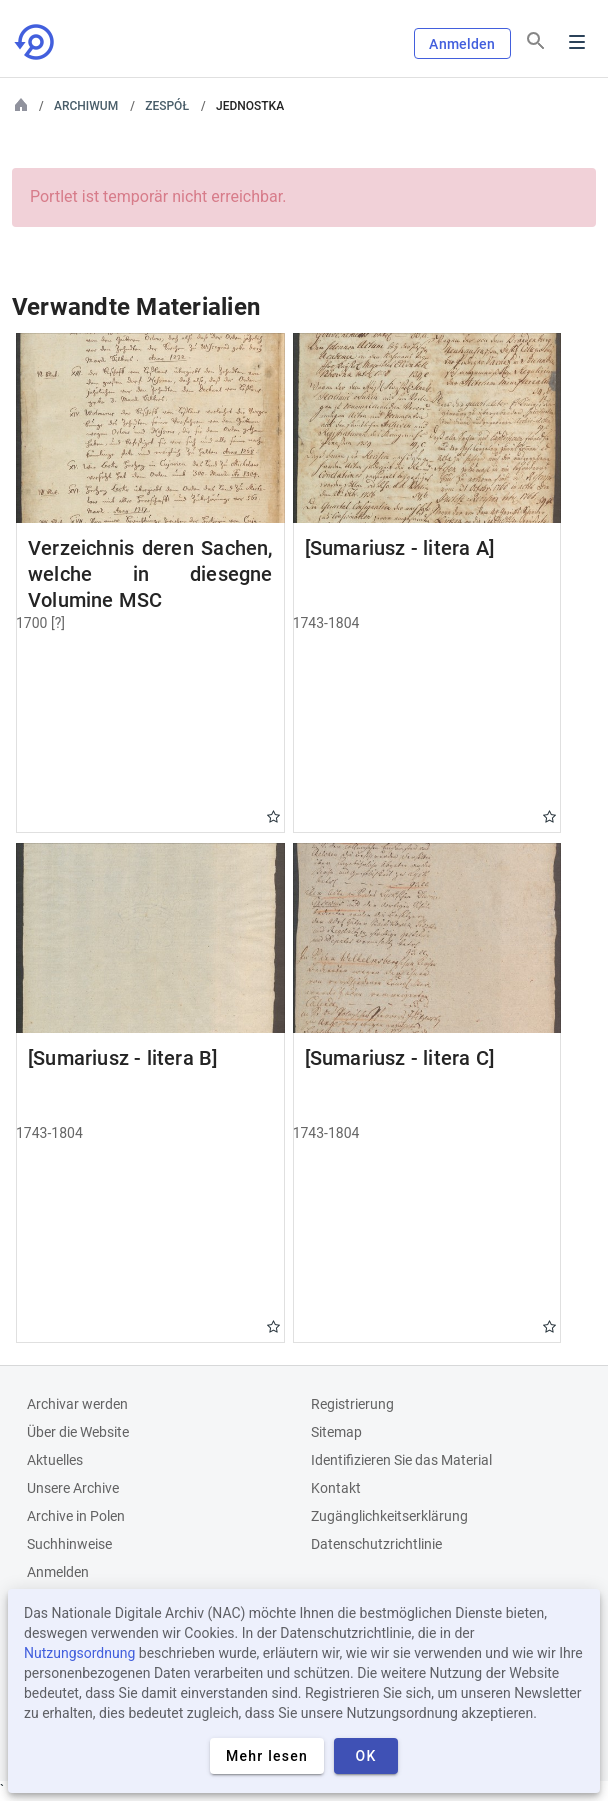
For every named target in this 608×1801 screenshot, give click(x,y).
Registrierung (352, 1404)
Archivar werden (77, 1404)
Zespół (167, 106)
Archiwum (86, 106)
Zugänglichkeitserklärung (389, 1516)
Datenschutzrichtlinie (376, 1544)
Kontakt (336, 1488)
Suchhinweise (69, 1544)
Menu (577, 42)
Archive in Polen (76, 1516)
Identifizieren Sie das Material (401, 1460)
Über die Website (78, 1432)
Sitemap (336, 1432)
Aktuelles (55, 1460)
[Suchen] (536, 41)
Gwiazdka (273, 816)
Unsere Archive (73, 1488)
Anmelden (462, 44)
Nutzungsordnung (79, 1653)
